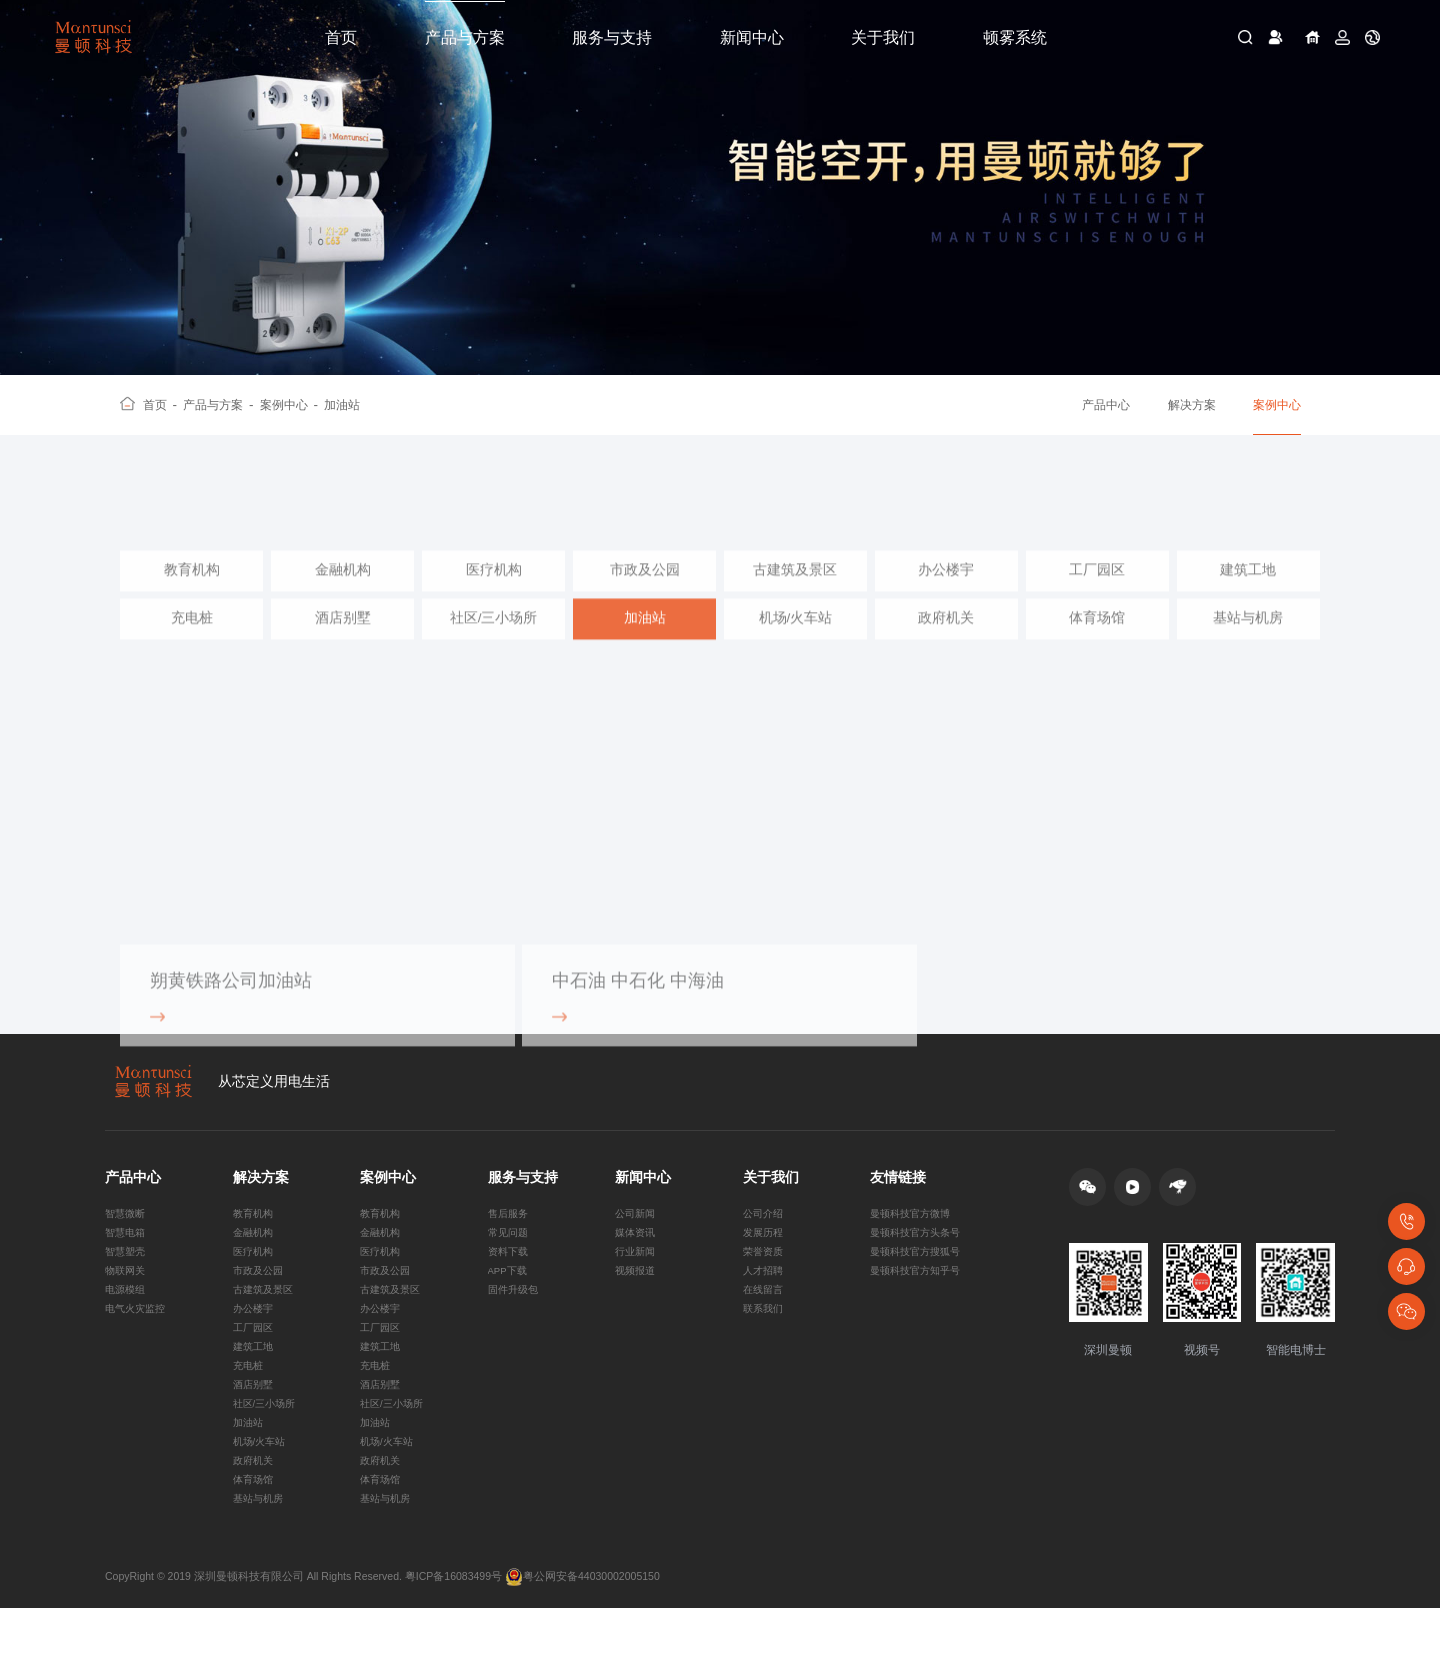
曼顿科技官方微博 (914, 1236)
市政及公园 (645, 595)
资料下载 (510, 1278)
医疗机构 (494, 595)
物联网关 (127, 1299)
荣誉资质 (765, 1278)
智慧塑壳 (127, 1278)
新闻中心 (752, 37)
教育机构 (192, 595)
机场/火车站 (796, 643)
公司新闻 (637, 1236)
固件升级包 (515, 1320)
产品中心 (1106, 405)
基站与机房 (1248, 643)
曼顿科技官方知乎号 (919, 1299)
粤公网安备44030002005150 (582, 1631)
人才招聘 (765, 1299)
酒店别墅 (343, 643)
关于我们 (883, 37)
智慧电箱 (127, 1257)
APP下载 (509, 1299)
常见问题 (510, 1257)
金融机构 (343, 595)
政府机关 (946, 643)
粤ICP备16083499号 (453, 1631)
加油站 (342, 405)
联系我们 (765, 1341)
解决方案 (1192, 405)
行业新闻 (637, 1278)
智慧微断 (127, 1236)
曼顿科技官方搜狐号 (919, 1278)
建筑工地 (1248, 595)
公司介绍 (765, 1236)
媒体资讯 (637, 1257)
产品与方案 (465, 37)
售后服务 (510, 1236)
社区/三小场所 (494, 643)
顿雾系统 (1015, 37)
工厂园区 (1097, 595)
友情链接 (898, 1200)
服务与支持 (612, 37)
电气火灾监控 (138, 1341)
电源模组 (127, 1320)
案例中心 (289, 405)
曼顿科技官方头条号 (919, 1257)
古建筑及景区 (795, 595)
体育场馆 (1097, 643)
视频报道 (637, 1299)
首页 (341, 37)
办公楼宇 (946, 595)
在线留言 (765, 1320)
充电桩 (192, 643)
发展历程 (765, 1257)
